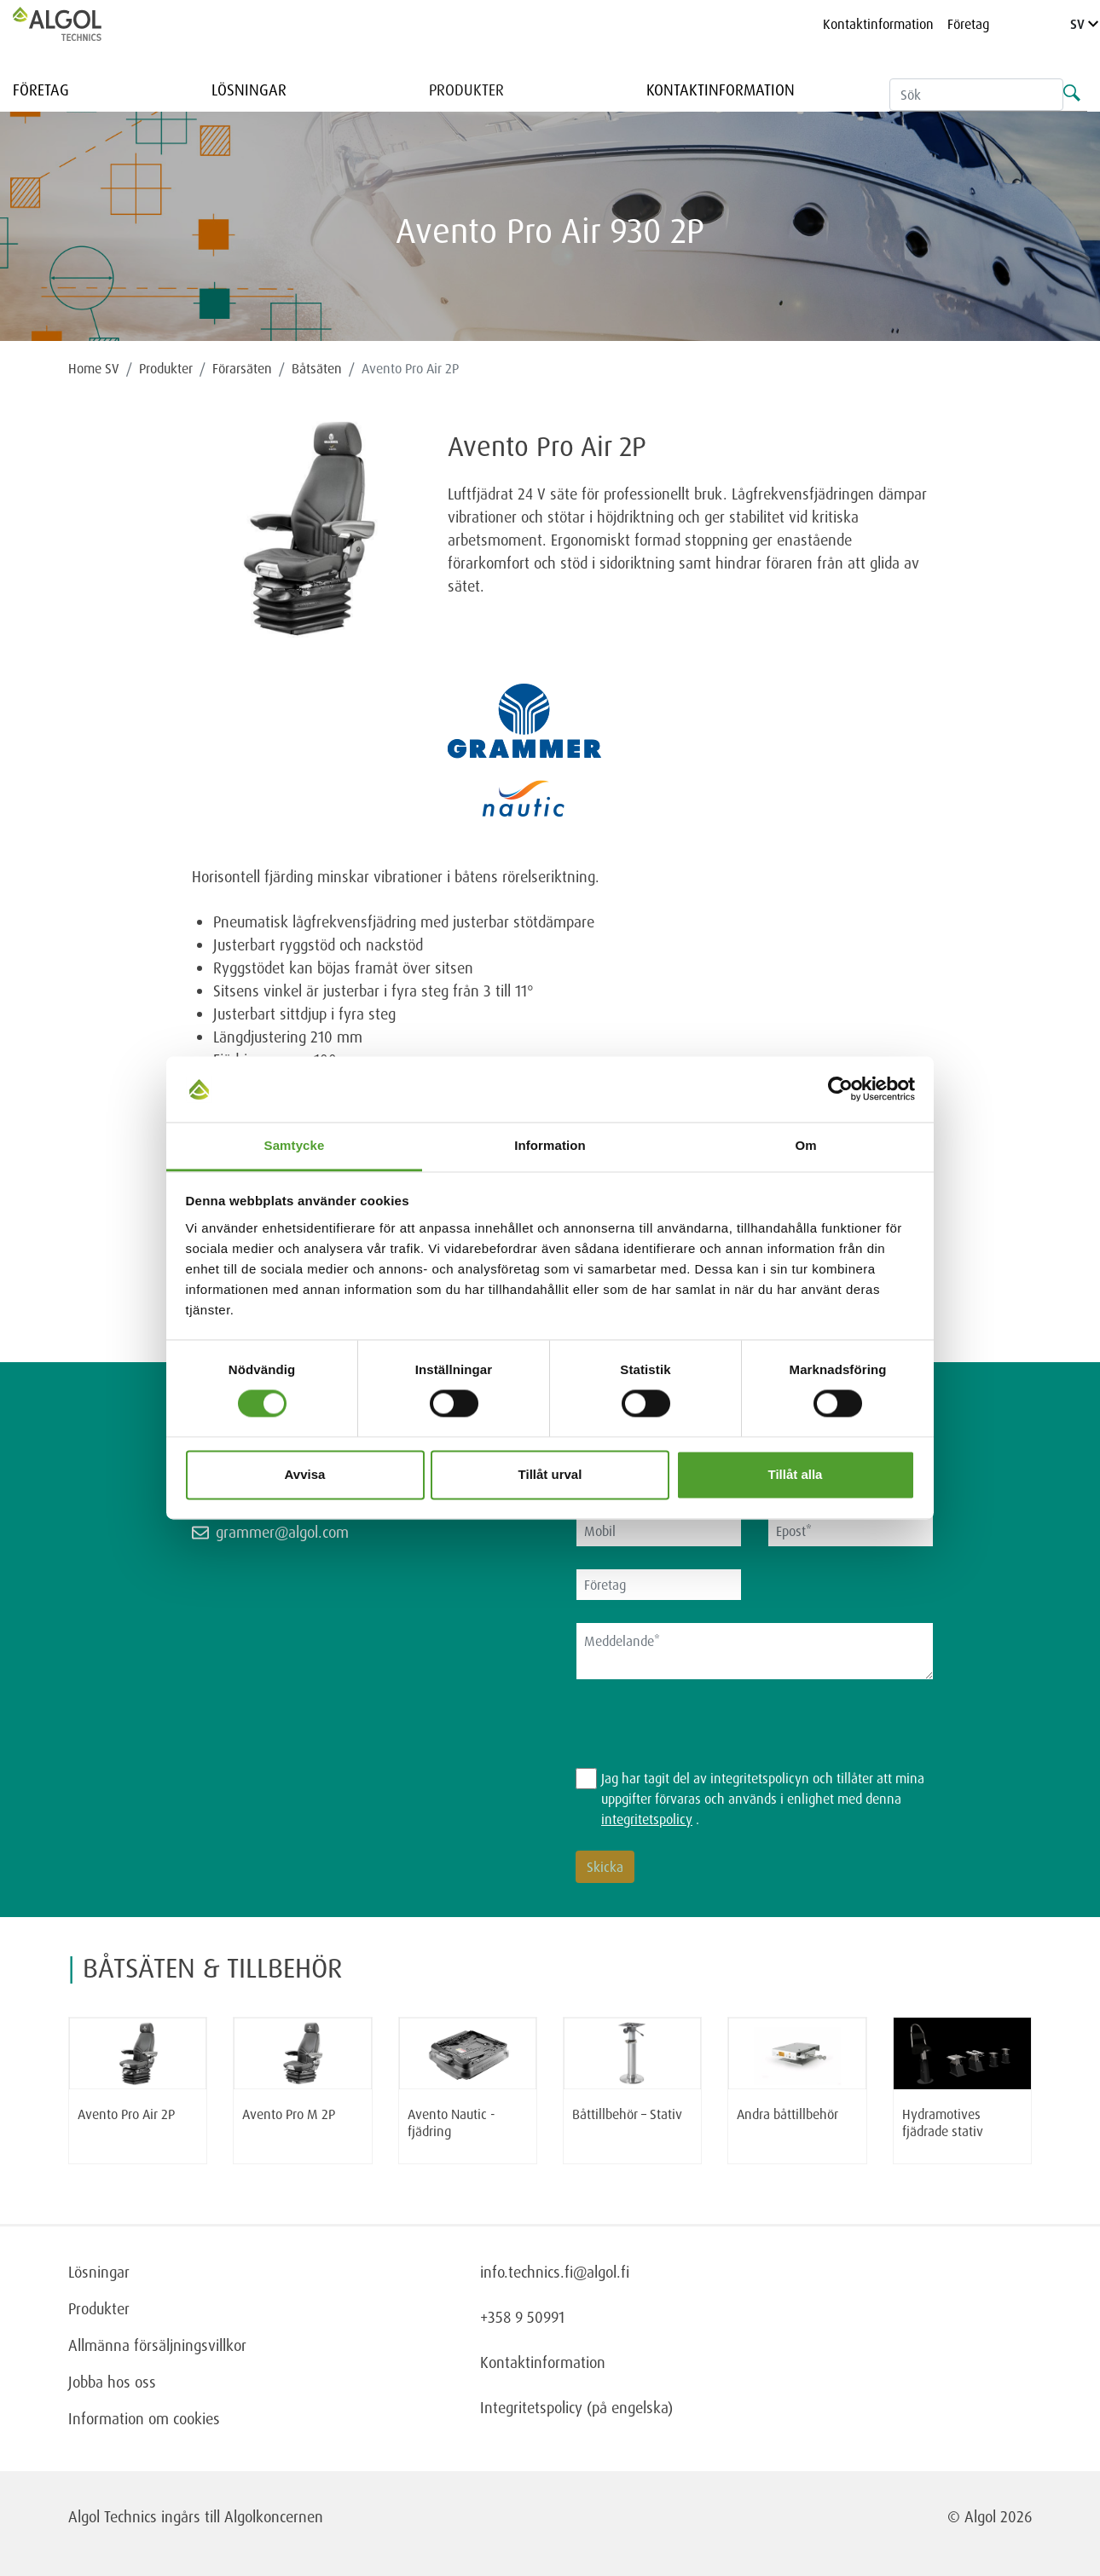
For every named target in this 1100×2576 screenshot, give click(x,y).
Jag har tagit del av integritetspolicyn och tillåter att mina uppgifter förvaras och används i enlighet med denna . (762, 1799)
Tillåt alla (795, 1474)
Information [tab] (550, 1145)
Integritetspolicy (531, 2407)
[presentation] (705, 1734)
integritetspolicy (646, 1819)
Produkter (466, 89)
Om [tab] (805, 1145)
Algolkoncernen (273, 2516)
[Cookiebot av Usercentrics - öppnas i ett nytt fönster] (840, 1089)
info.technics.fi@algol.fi (554, 2271)
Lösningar (249, 89)
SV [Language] (1084, 23)
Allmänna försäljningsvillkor (157, 2345)
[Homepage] (75, 24)
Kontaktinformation (878, 23)
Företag (968, 23)
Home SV (93, 368)
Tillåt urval (550, 1474)
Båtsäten (317, 368)
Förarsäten (242, 368)
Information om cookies (144, 2418)
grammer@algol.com (282, 1531)
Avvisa (305, 1474)
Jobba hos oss (112, 2381)
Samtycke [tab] (294, 1145)
